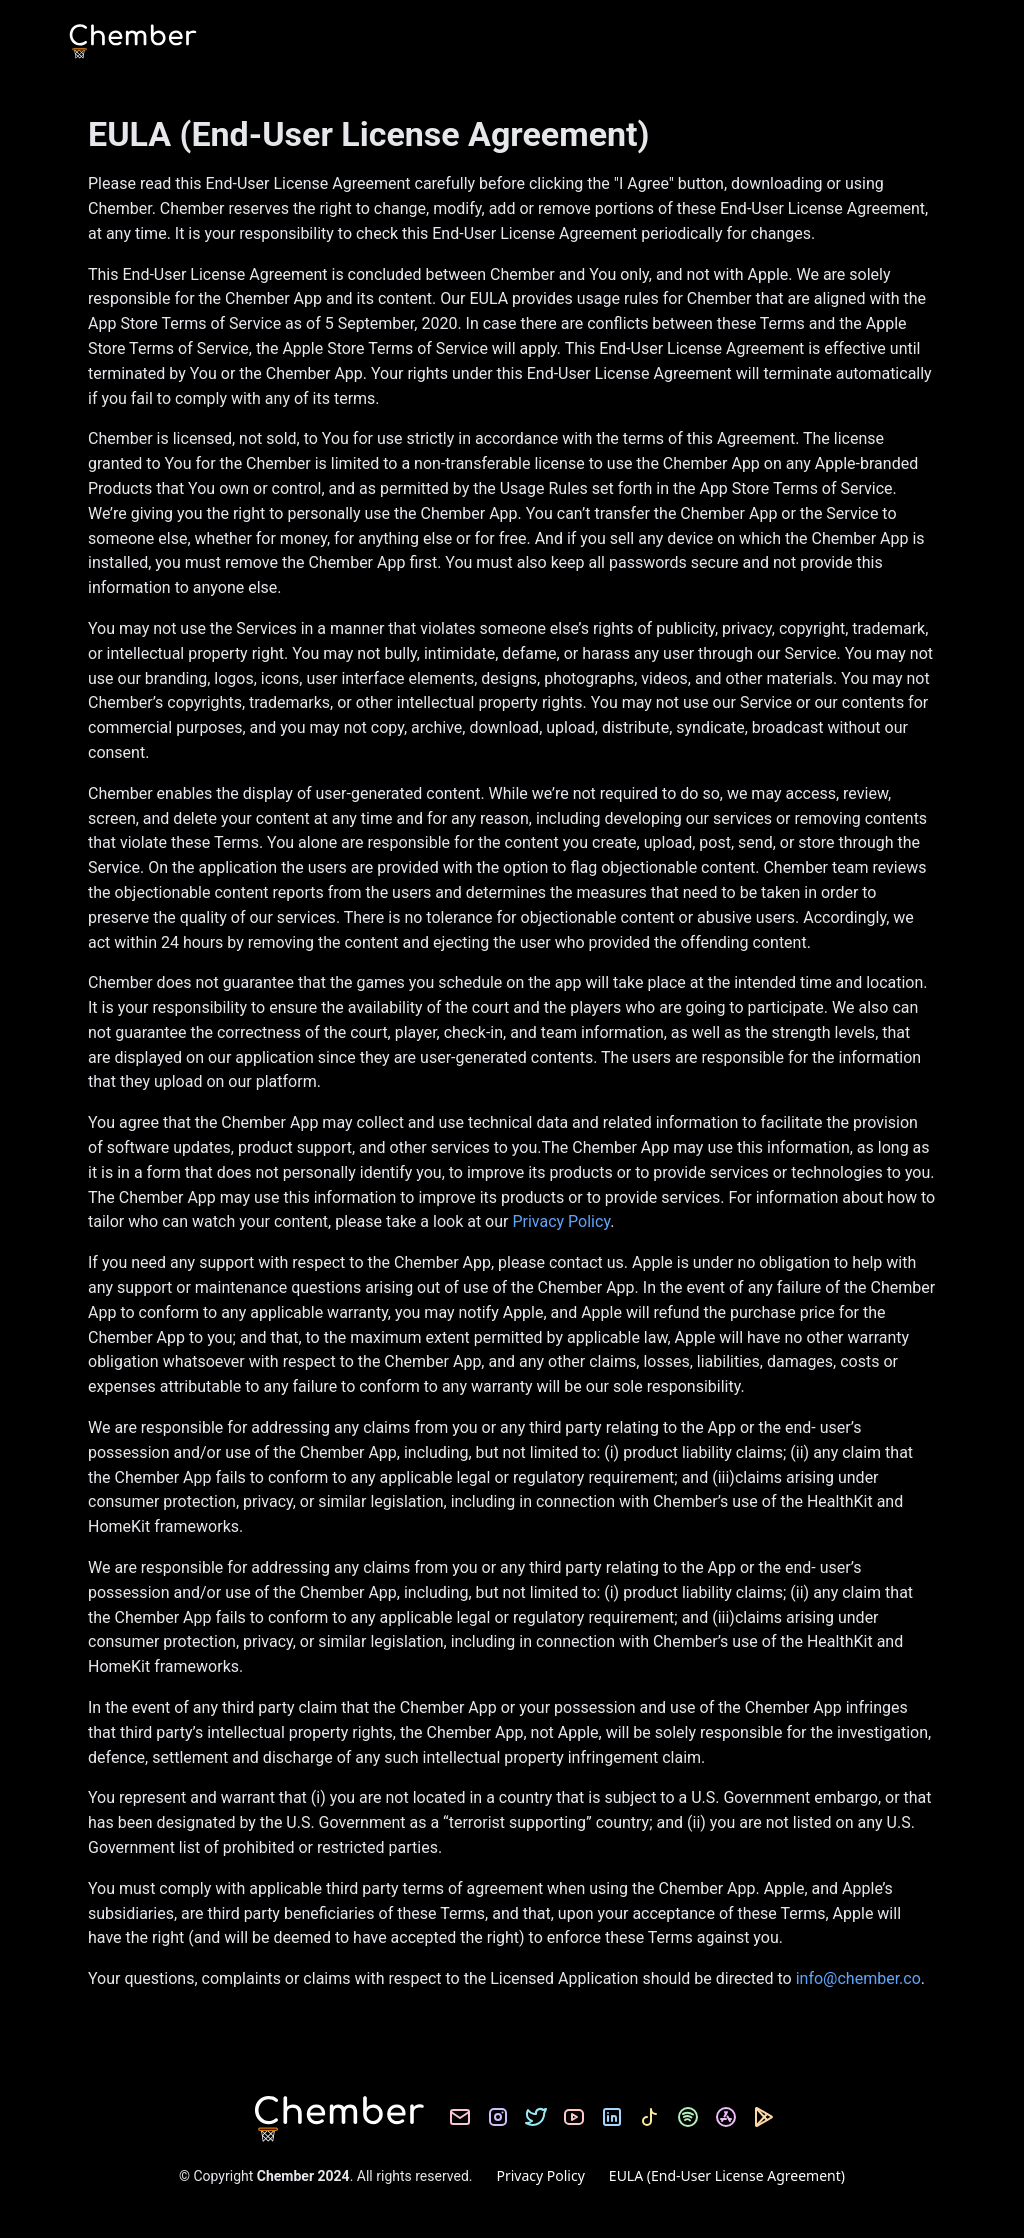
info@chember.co (856, 1978)
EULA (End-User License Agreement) (727, 2175)
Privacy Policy (561, 1221)
